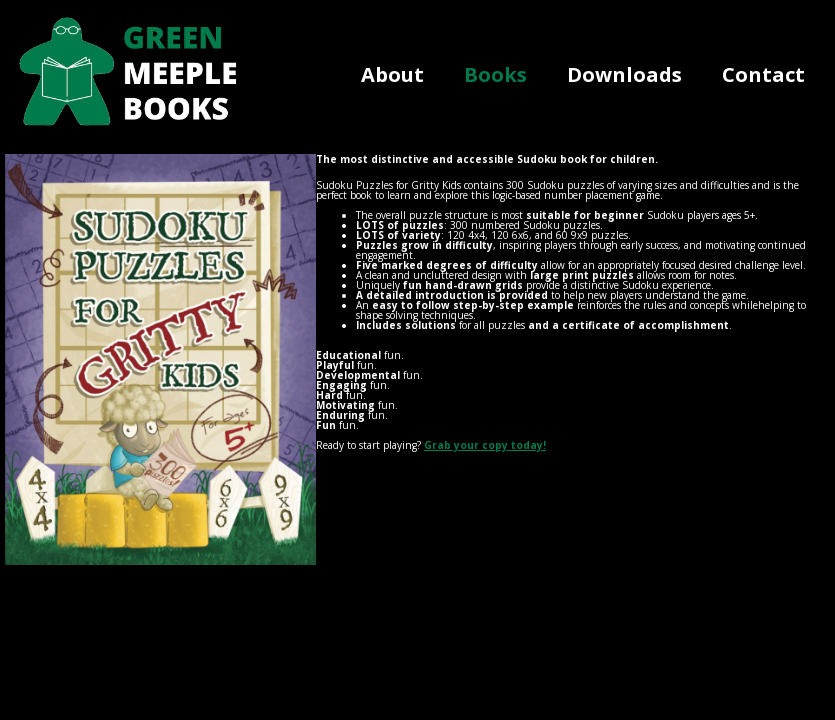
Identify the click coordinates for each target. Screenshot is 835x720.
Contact (763, 74)
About (392, 74)
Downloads (624, 74)
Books (495, 74)
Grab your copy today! (485, 445)
